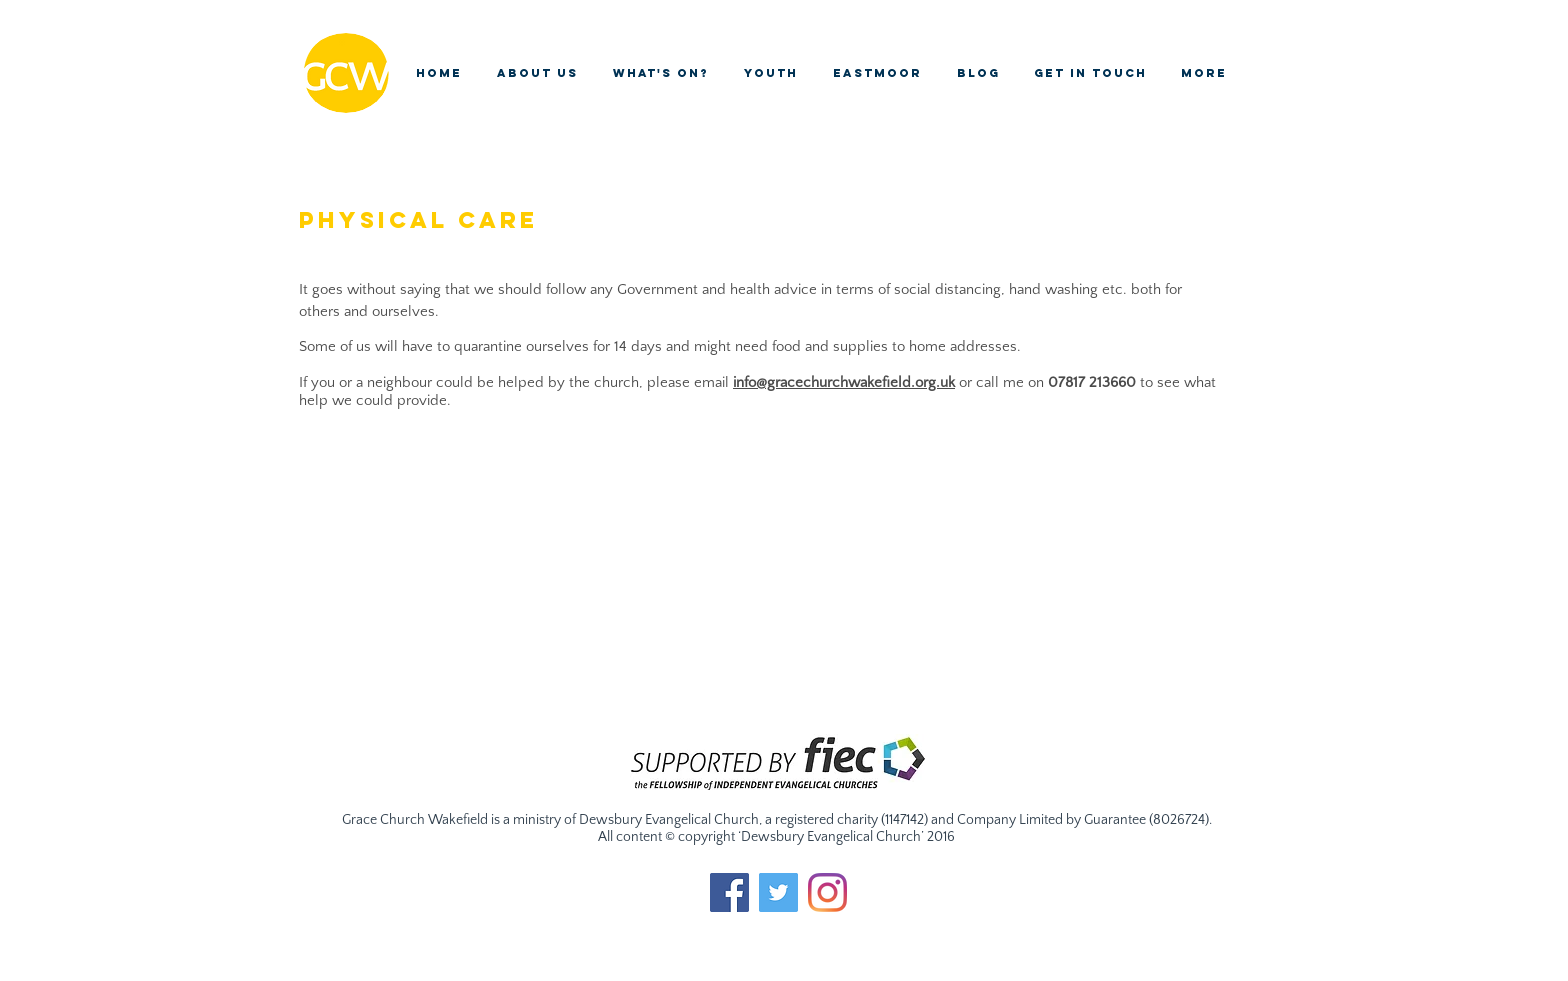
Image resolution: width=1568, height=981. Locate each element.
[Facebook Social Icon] (729, 892)
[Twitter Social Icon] (778, 892)
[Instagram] (827, 892)
